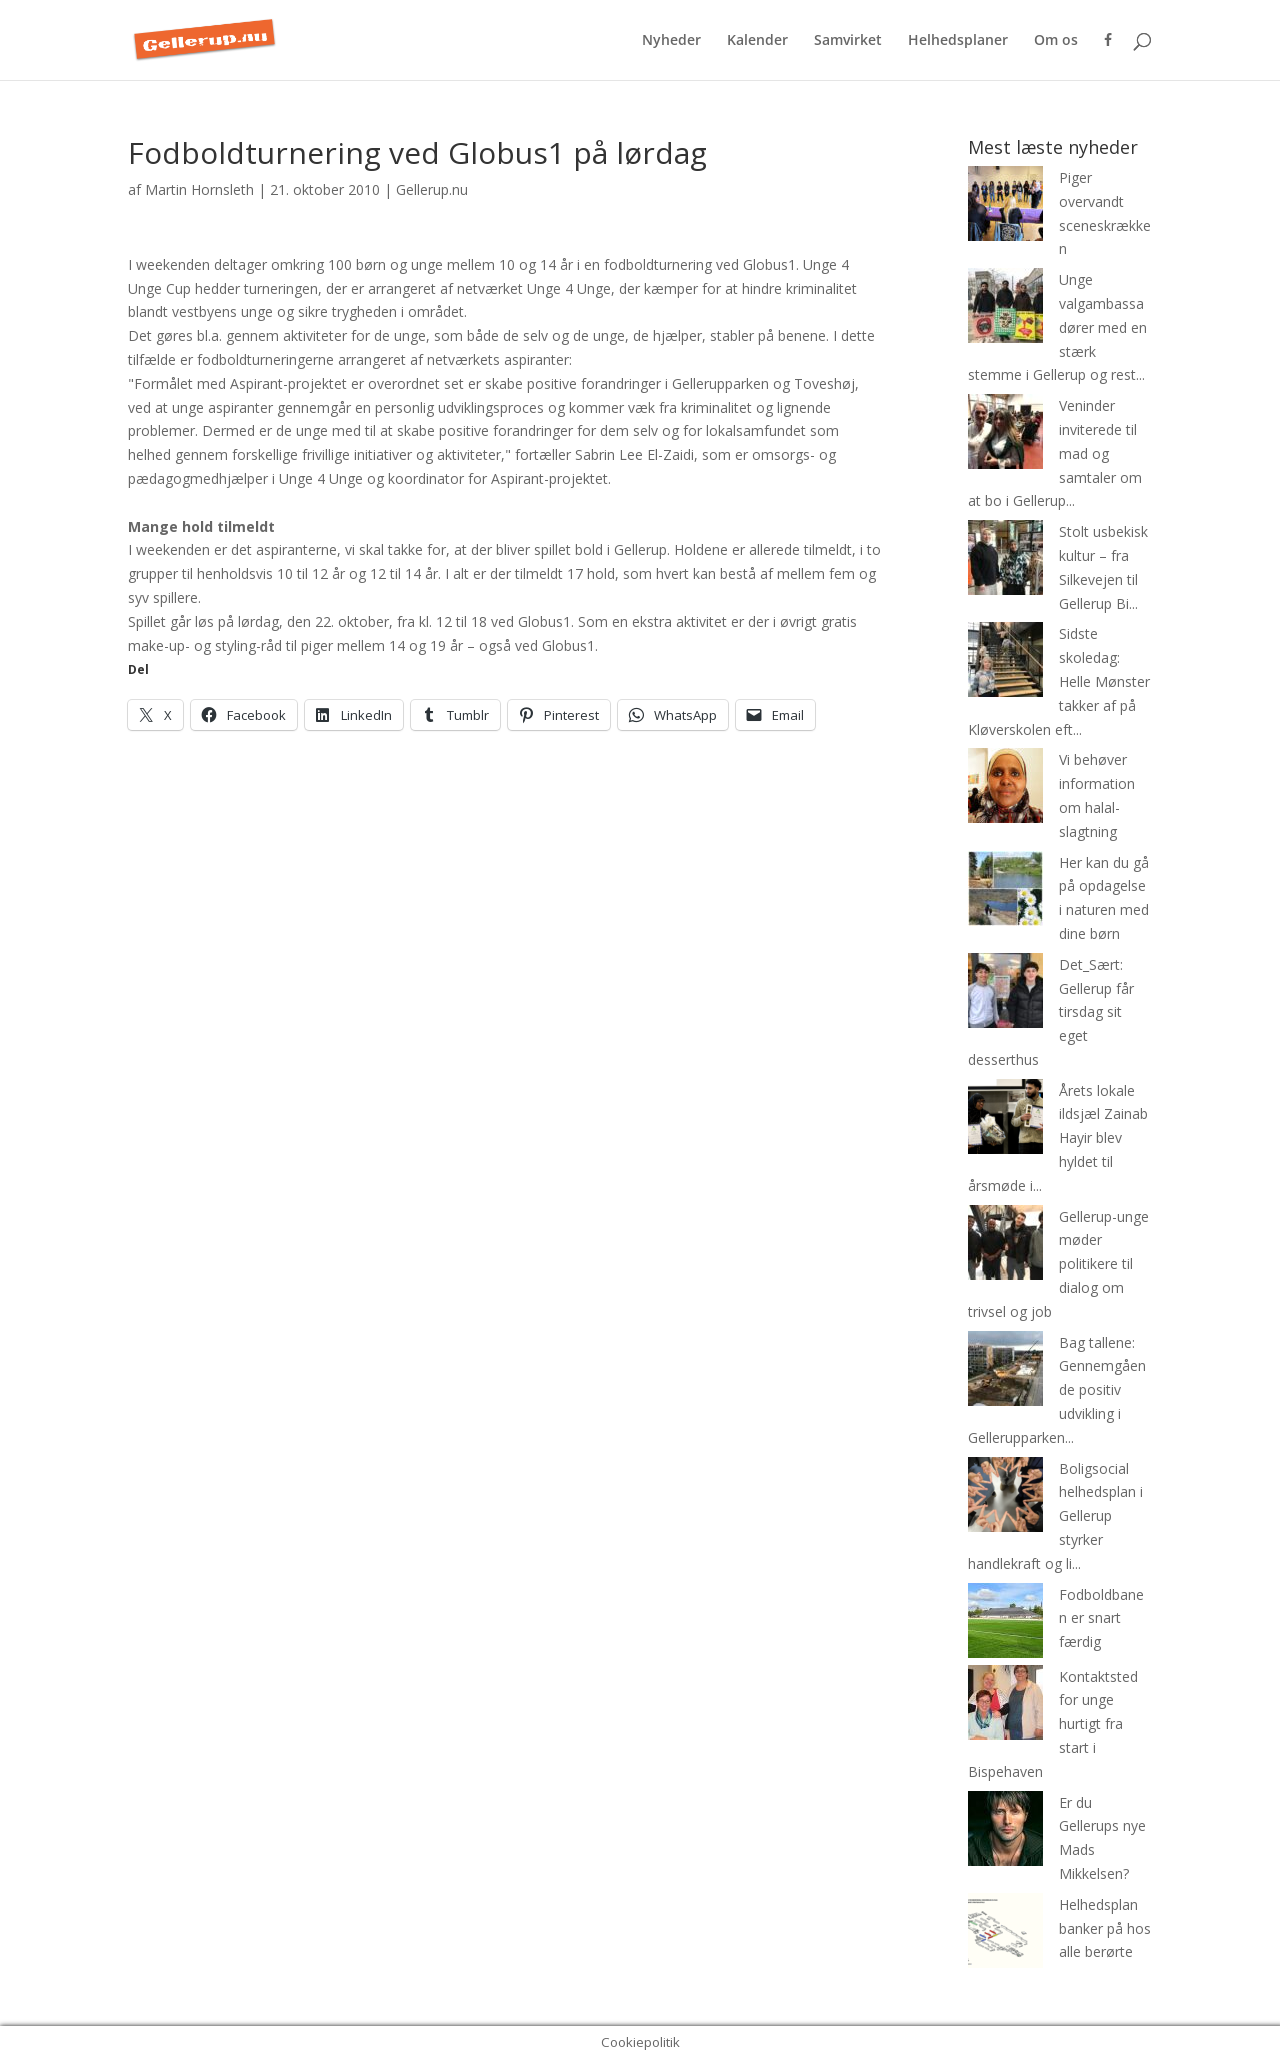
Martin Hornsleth (199, 189)
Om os (1056, 41)
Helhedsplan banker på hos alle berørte (1105, 1928)
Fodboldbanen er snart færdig (1101, 1618)
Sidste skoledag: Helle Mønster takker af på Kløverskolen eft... (1059, 681)
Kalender (757, 41)
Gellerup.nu (432, 189)
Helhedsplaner (958, 41)
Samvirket (848, 41)
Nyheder (671, 41)
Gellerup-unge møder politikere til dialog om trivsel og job (1058, 1264)
